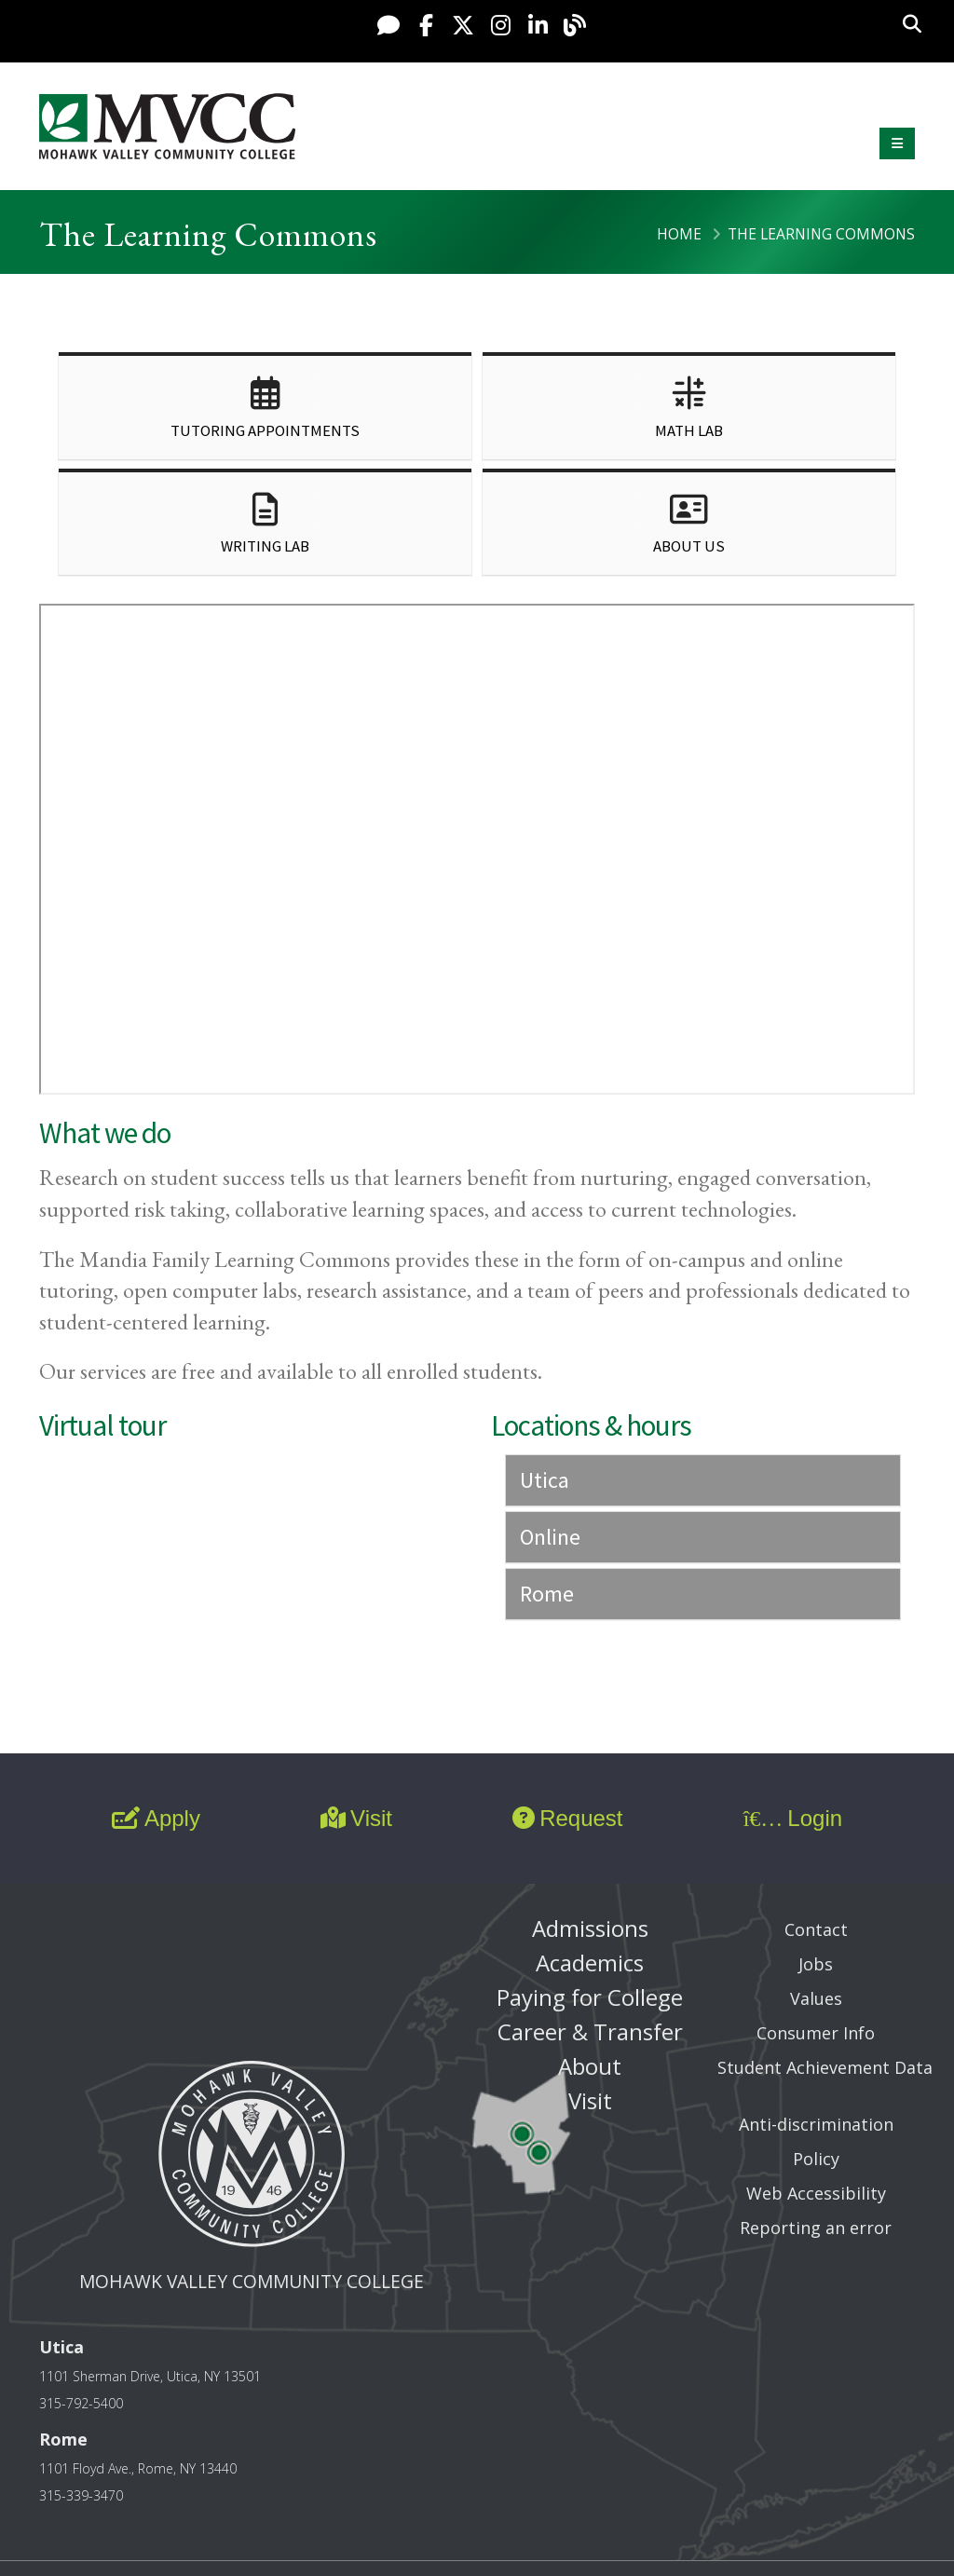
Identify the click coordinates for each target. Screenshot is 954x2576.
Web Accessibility (816, 2193)
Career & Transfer (590, 2031)
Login (792, 1818)
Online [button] (550, 1536)
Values (816, 1998)
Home (679, 234)
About (589, 2066)
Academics (590, 1962)
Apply (156, 1818)
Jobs (815, 1964)
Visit (356, 1818)
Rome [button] (547, 1593)
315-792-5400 (81, 2403)
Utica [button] (544, 1479)
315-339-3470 (81, 2495)
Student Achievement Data (825, 2067)
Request (567, 1818)
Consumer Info (815, 2033)
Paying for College (590, 1997)
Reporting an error (816, 2227)
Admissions (590, 1928)
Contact (816, 1929)
